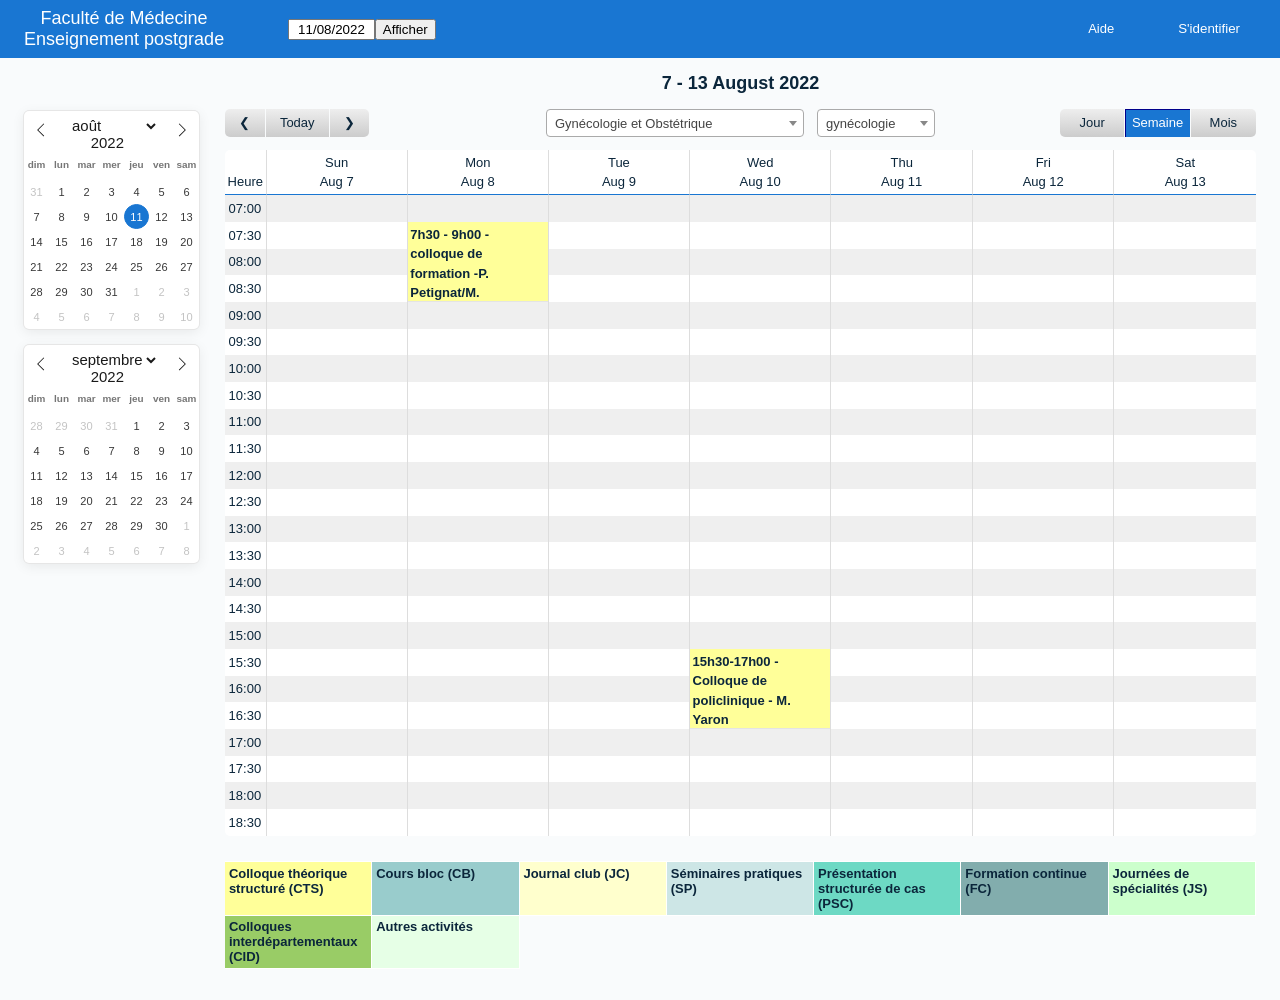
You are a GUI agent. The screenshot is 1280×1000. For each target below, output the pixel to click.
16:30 (245, 715)
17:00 (245, 742)
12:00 (245, 475)
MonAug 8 (478, 172)
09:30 (245, 341)
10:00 (245, 368)
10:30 (245, 395)
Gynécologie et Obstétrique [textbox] (634, 123)
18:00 (245, 795)
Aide (1101, 28)
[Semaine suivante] (350, 123)
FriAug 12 (1043, 172)
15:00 (245, 635)
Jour (1092, 122)
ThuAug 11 (901, 172)
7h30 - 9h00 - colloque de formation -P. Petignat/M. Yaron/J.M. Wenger (468, 264)
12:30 (245, 501)
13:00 (245, 528)
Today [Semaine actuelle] (297, 122)
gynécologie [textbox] (860, 123)
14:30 (245, 608)
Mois (1223, 122)
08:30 (245, 288)
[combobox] (675, 123)
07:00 (245, 208)
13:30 (245, 555)
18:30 (245, 822)
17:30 (245, 768)
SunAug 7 (337, 172)
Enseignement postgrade (124, 39)
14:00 (245, 582)
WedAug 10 (760, 172)
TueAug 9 (619, 172)
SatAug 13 (1185, 172)
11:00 (245, 421)
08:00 (245, 261)
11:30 (245, 448)
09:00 (245, 315)
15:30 (245, 662)
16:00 (245, 688)
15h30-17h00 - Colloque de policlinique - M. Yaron (742, 691)
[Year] (112, 143)
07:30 (245, 235)
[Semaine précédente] (245, 123)
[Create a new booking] (337, 208)
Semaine (1157, 122)
